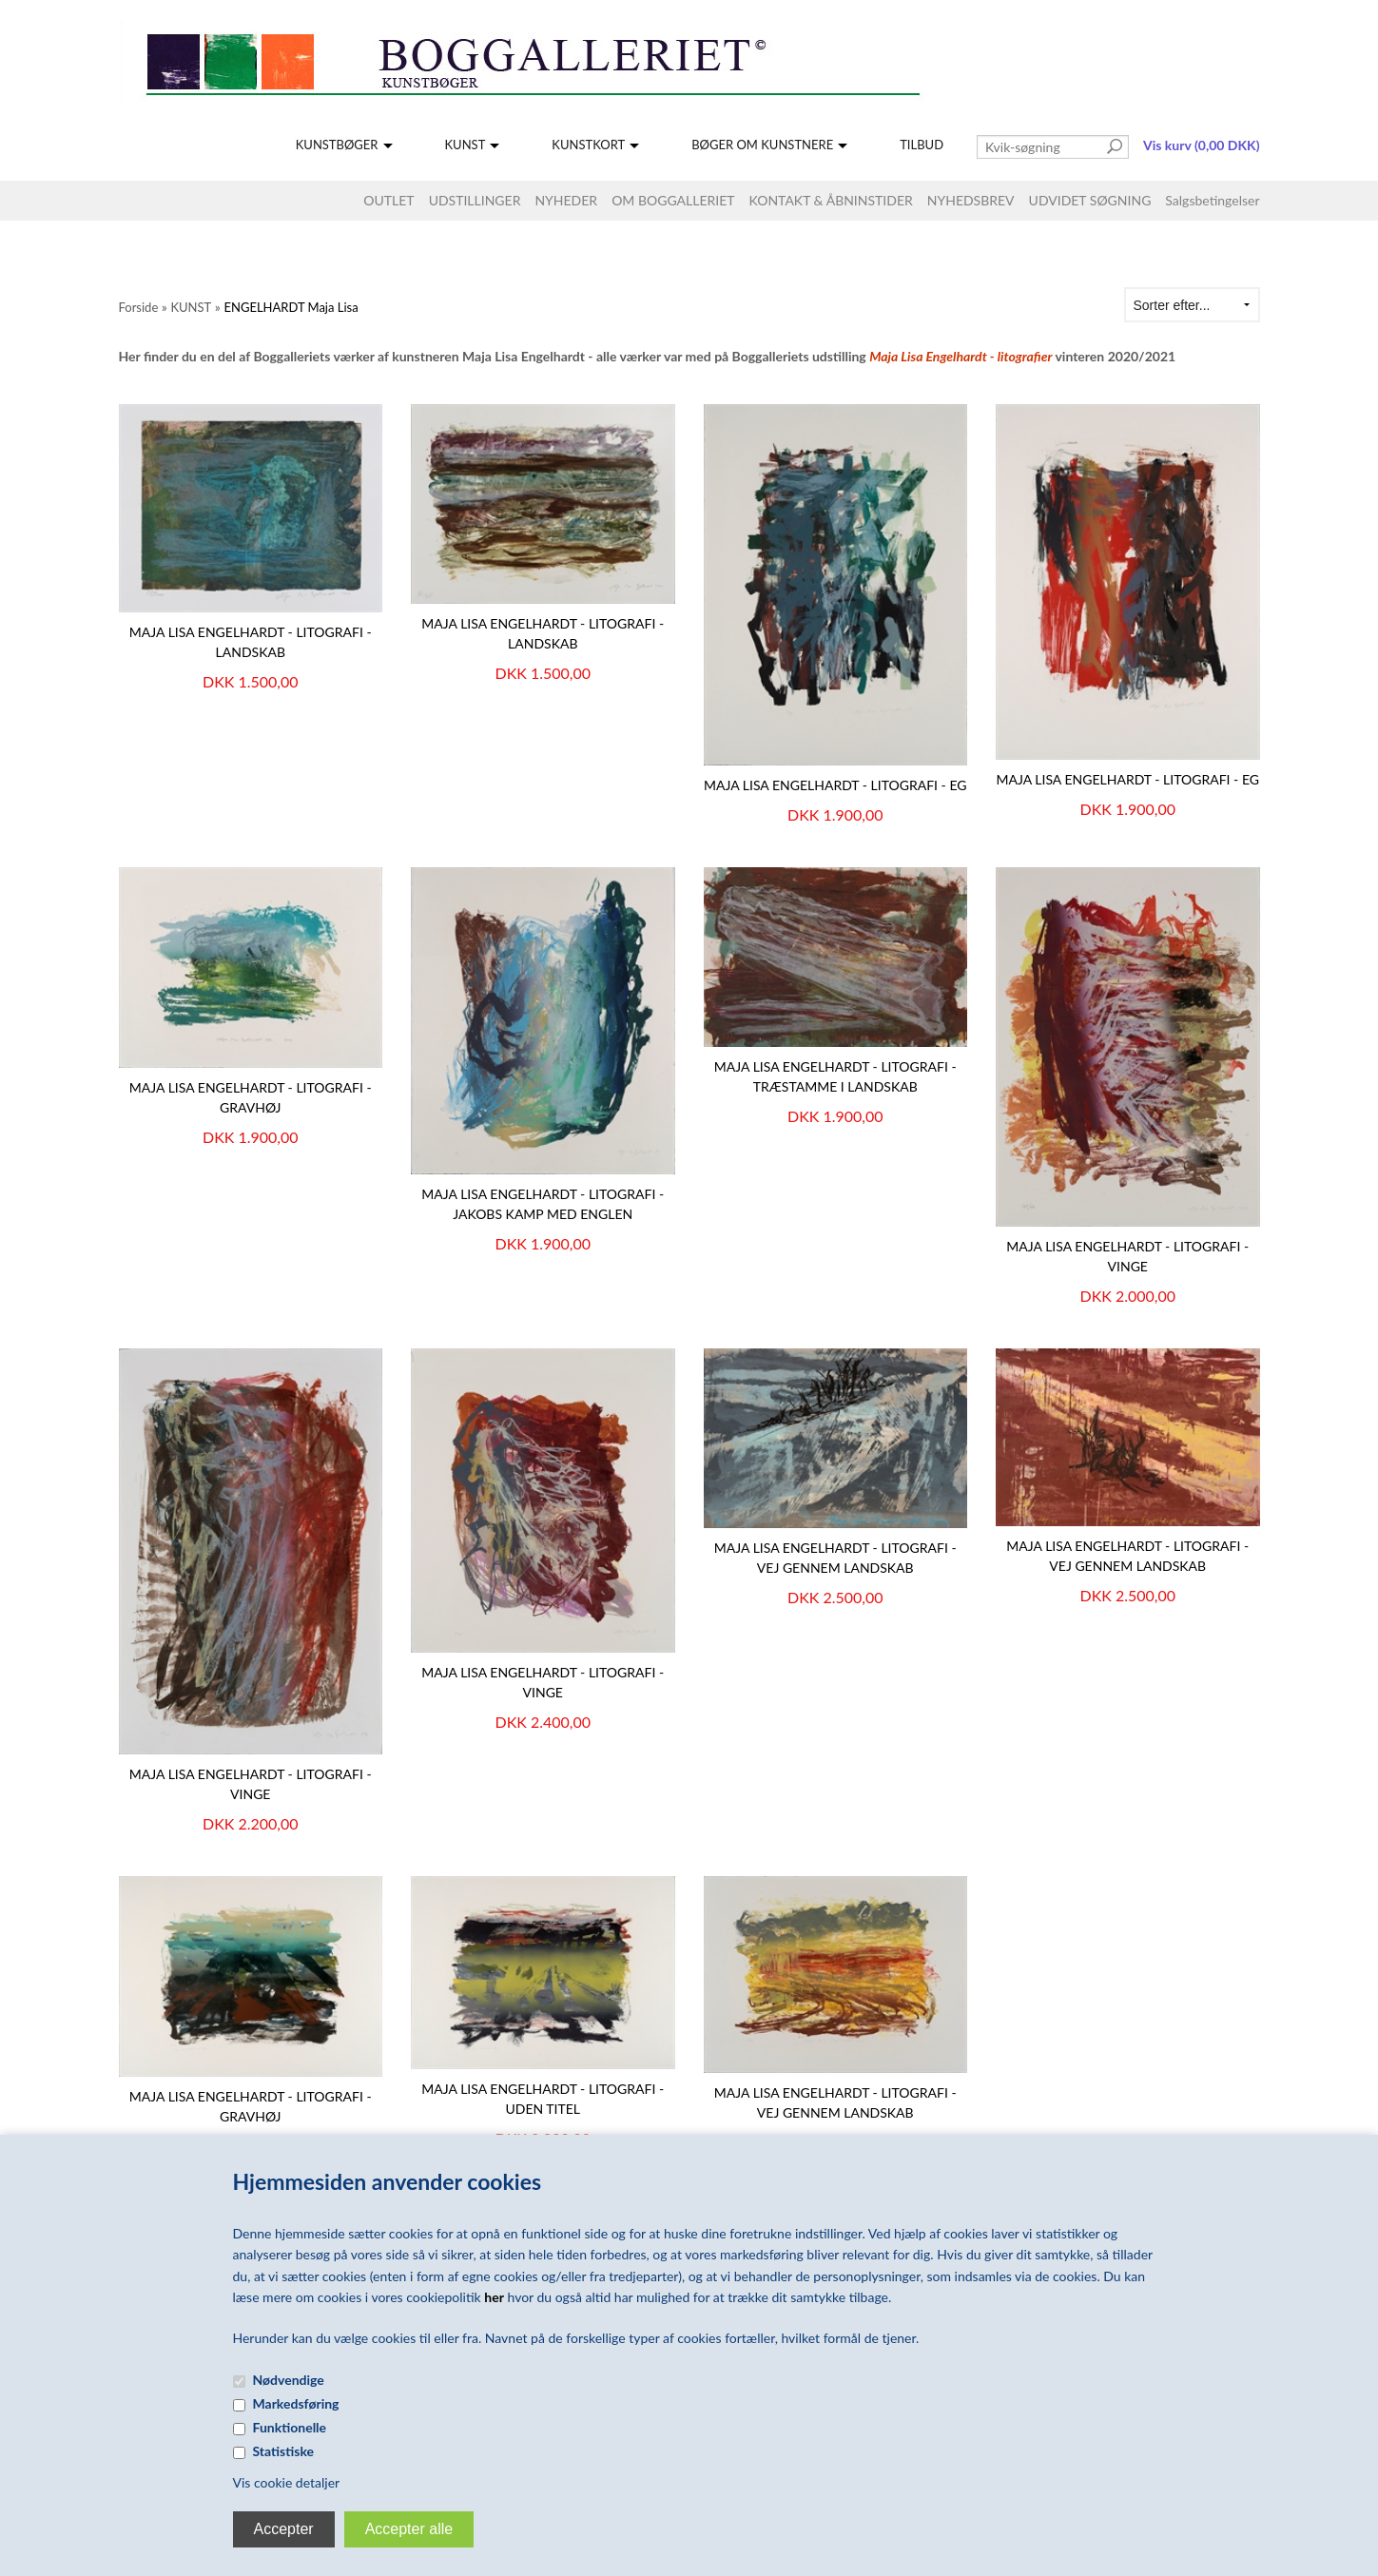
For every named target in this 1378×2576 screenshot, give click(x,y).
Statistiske (284, 2451)
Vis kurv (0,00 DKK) (1201, 145)
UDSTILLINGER (475, 200)
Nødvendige (288, 2380)
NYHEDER (565, 200)
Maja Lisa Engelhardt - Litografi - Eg (835, 785)
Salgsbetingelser (1212, 200)
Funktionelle (290, 2427)
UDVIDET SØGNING (1090, 200)
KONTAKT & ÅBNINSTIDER (831, 200)
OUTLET (388, 200)
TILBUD (921, 144)
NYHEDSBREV (971, 200)
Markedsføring (296, 2403)
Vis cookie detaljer (286, 2482)
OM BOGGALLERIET (672, 200)
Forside (139, 307)
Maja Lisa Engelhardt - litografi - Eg (1128, 779)
